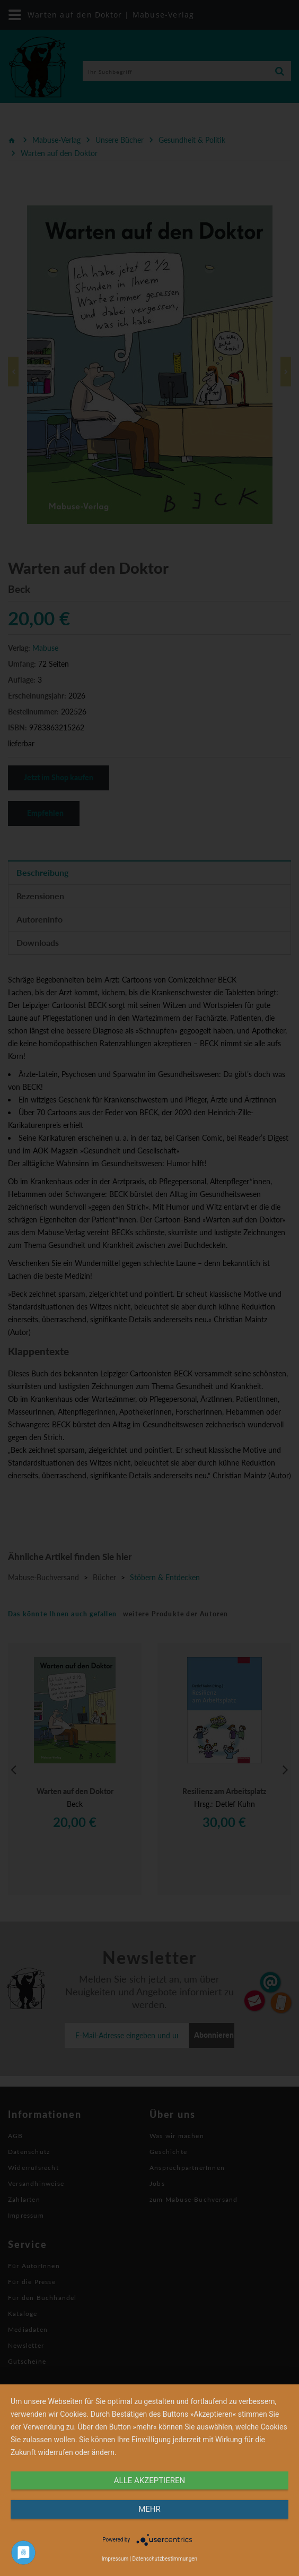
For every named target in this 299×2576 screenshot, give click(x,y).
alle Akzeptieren (149, 2480)
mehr (149, 2509)
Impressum (115, 2559)
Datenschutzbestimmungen (165, 2559)
